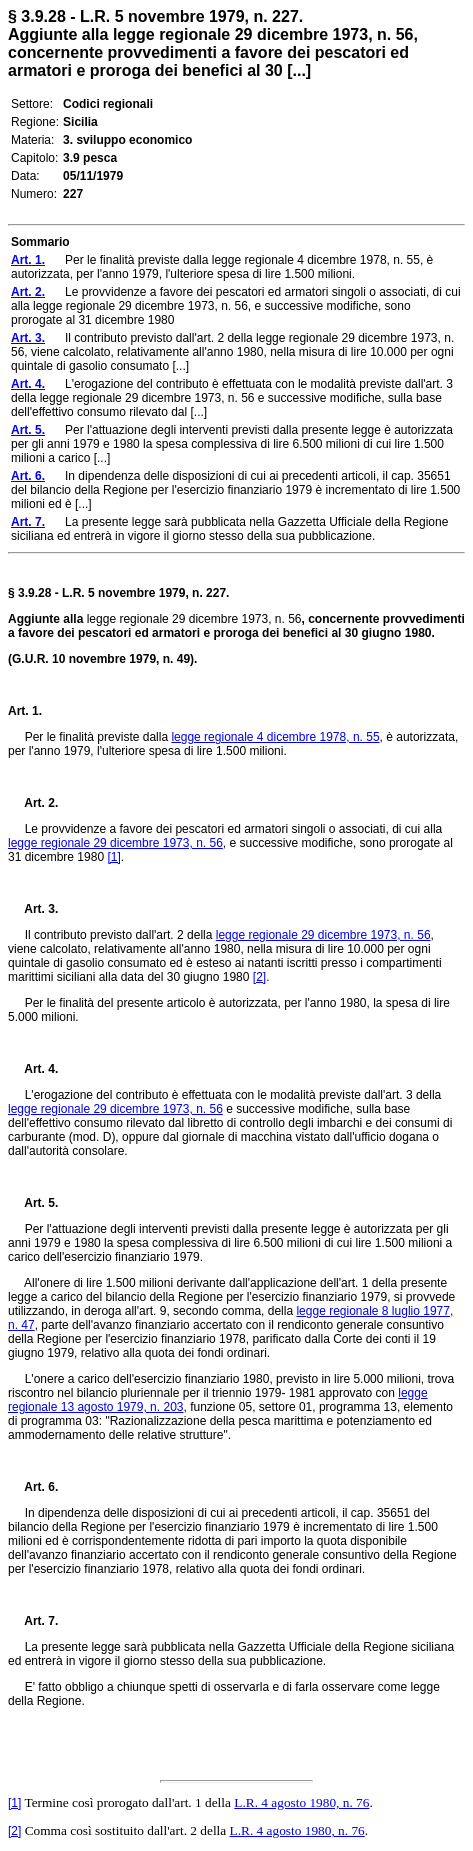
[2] (259, 977)
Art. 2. (33, 803)
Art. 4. (33, 1069)
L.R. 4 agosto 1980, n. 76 (301, 1802)
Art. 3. (33, 909)
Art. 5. (33, 1203)
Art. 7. (33, 1621)
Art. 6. (33, 1487)
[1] (113, 857)
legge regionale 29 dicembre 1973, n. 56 (115, 843)
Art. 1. (25, 711)
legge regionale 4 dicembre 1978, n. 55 (275, 737)
